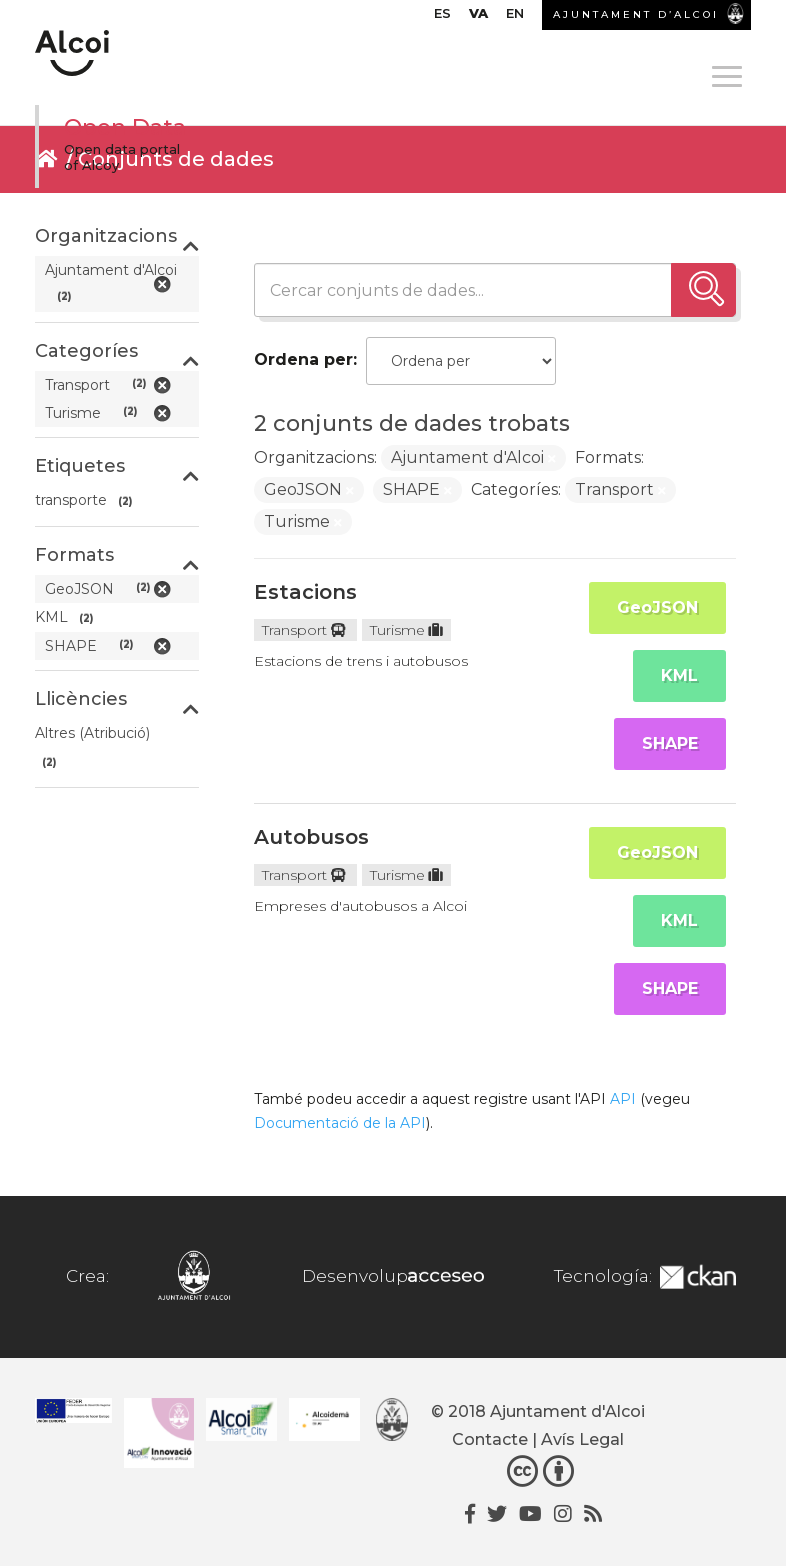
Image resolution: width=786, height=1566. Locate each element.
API (623, 1099)
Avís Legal (582, 1439)
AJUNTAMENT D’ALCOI (636, 14)
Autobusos (311, 837)
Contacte (490, 1439)
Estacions (305, 592)
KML (679, 675)
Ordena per (303, 359)
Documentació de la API (340, 1123)
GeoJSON (657, 607)
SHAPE (670, 743)
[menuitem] (442, 18)
